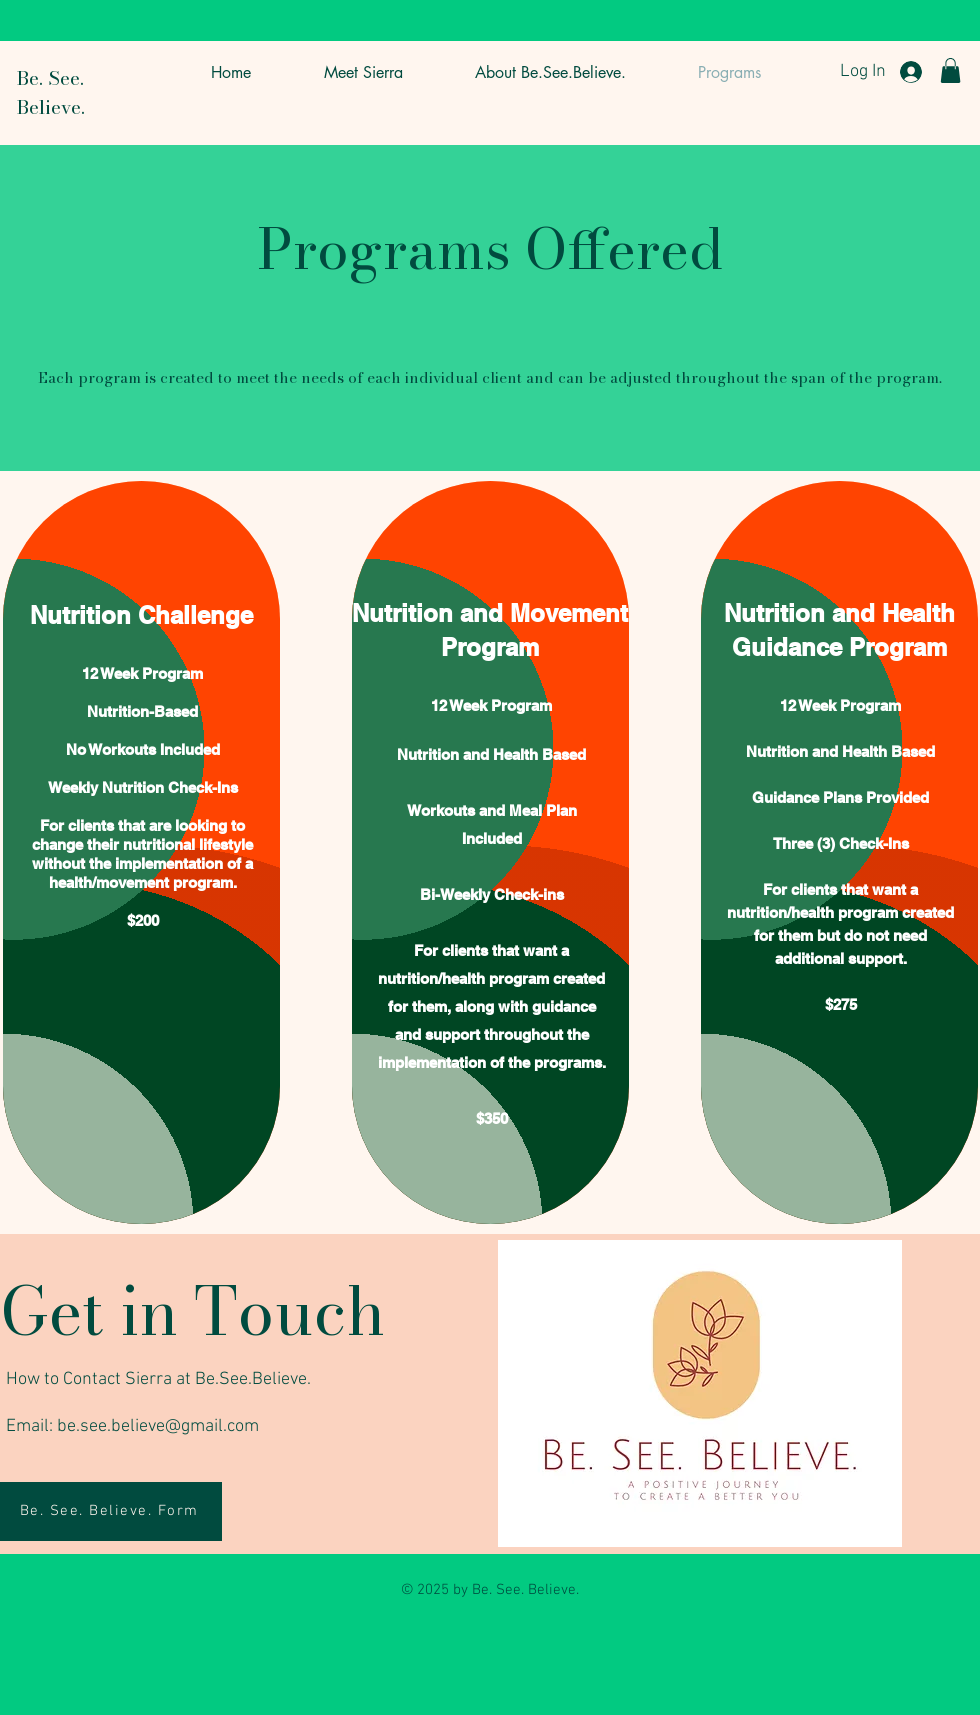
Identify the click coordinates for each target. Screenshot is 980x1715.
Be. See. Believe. (51, 93)
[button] (950, 70)
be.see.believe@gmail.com (158, 1426)
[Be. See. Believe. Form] (111, 1511)
